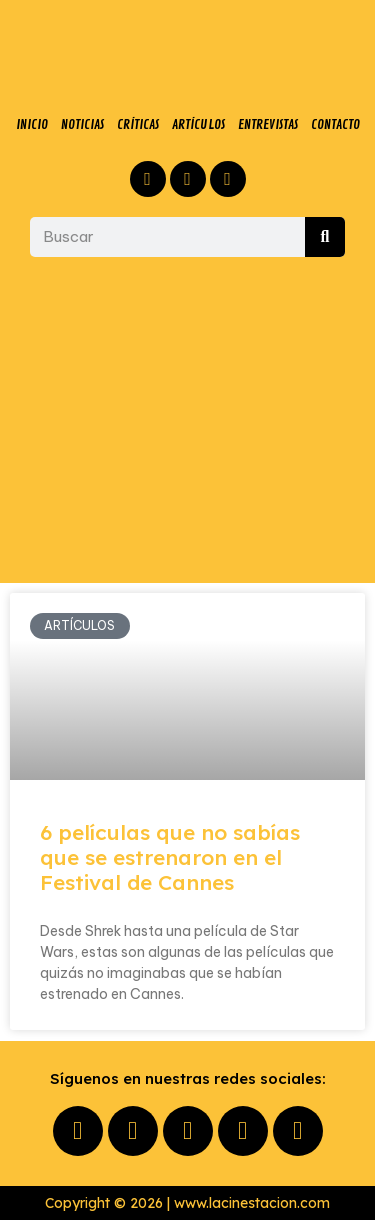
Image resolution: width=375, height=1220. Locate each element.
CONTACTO (335, 124)
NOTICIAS (82, 124)
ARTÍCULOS (198, 124)
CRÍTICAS (138, 124)
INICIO (32, 124)
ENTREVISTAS (268, 124)
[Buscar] (325, 237)
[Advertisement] (187, 420)
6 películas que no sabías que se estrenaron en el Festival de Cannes (170, 857)
